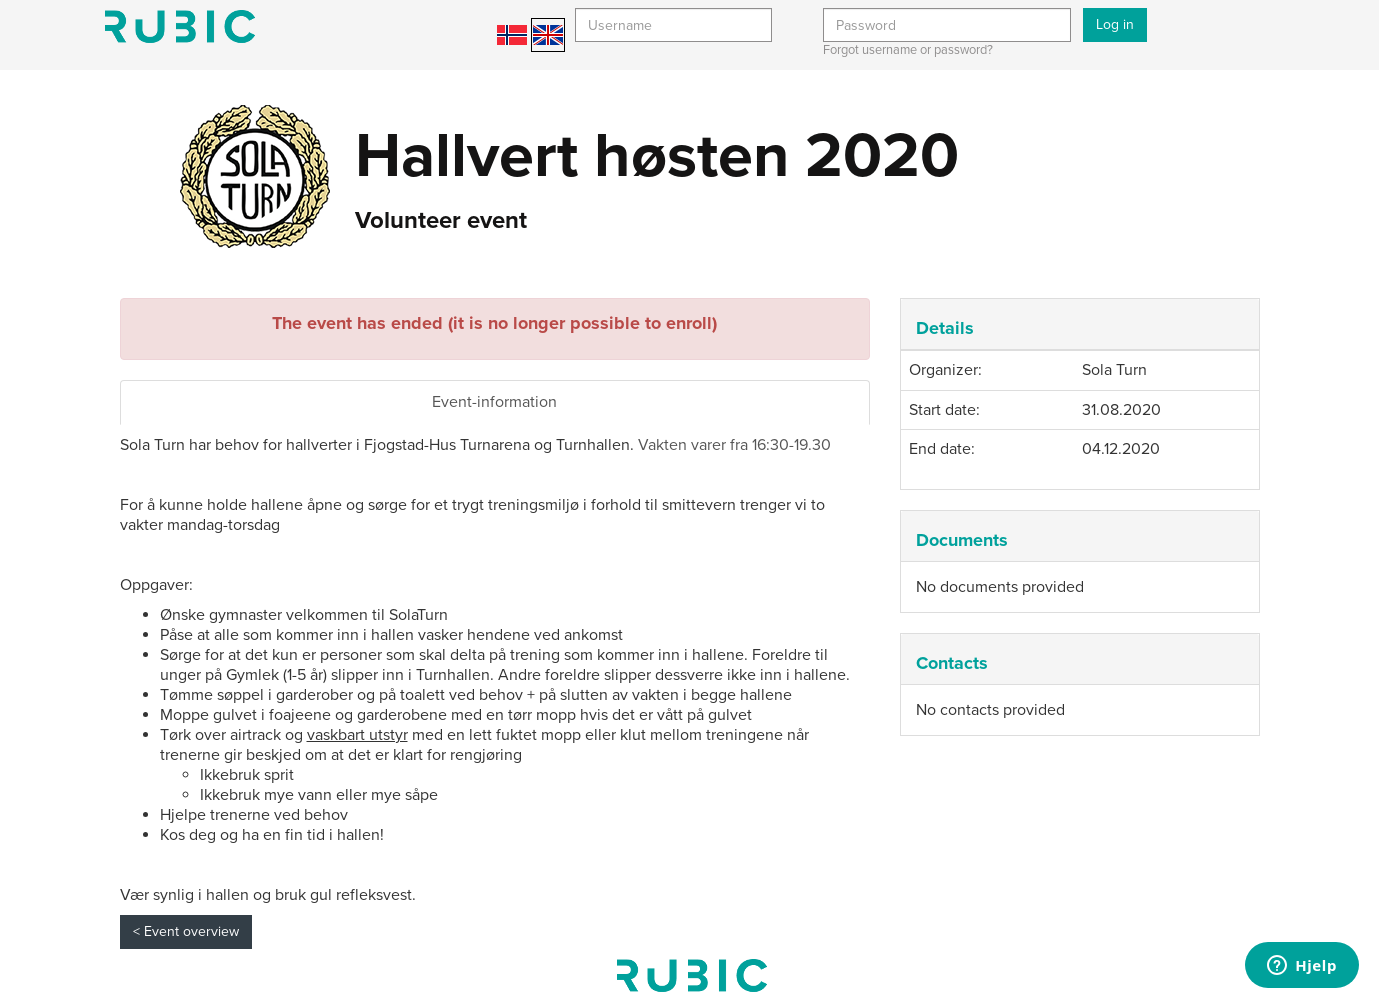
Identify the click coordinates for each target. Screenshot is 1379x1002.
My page (692, 975)
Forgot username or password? (908, 50)
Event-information (494, 402)
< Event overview (186, 931)
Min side (180, 26)
